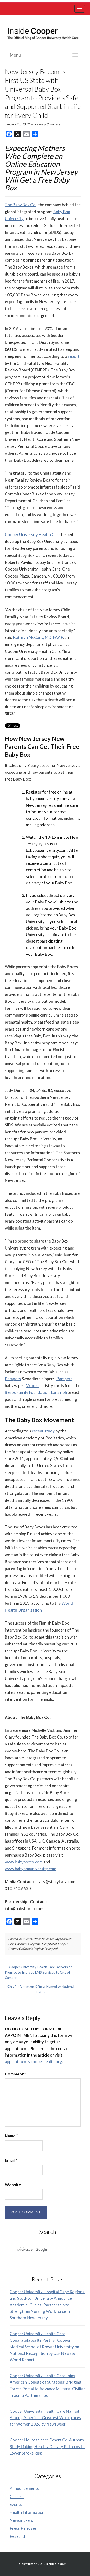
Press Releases (43, 1939)
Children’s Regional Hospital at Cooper (41, 1944)
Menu (15, 55)
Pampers (13, 1378)
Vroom (32, 1385)
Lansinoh (59, 1392)
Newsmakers (21, 2520)
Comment (15, 2073)
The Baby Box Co (20, 204)
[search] (41, 2250)
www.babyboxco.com (24, 1861)
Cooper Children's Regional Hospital (32, 1949)
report (74, 356)
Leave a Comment (47, 124)
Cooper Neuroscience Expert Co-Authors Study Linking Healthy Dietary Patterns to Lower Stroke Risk (47, 2446)
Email (11, 2160)
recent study (43, 1430)
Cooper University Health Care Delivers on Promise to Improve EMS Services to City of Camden (38, 1972)
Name (11, 2135)
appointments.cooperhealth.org (33, 2061)
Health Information (27, 2512)
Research (18, 2536)
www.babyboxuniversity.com (30, 1868)
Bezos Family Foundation (27, 1392)
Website (13, 2184)
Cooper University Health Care (32, 534)
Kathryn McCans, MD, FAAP (38, 637)
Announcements (24, 2488)
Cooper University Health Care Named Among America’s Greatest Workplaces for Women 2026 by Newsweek (45, 2418)
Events (27, 1939)
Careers (17, 2496)
